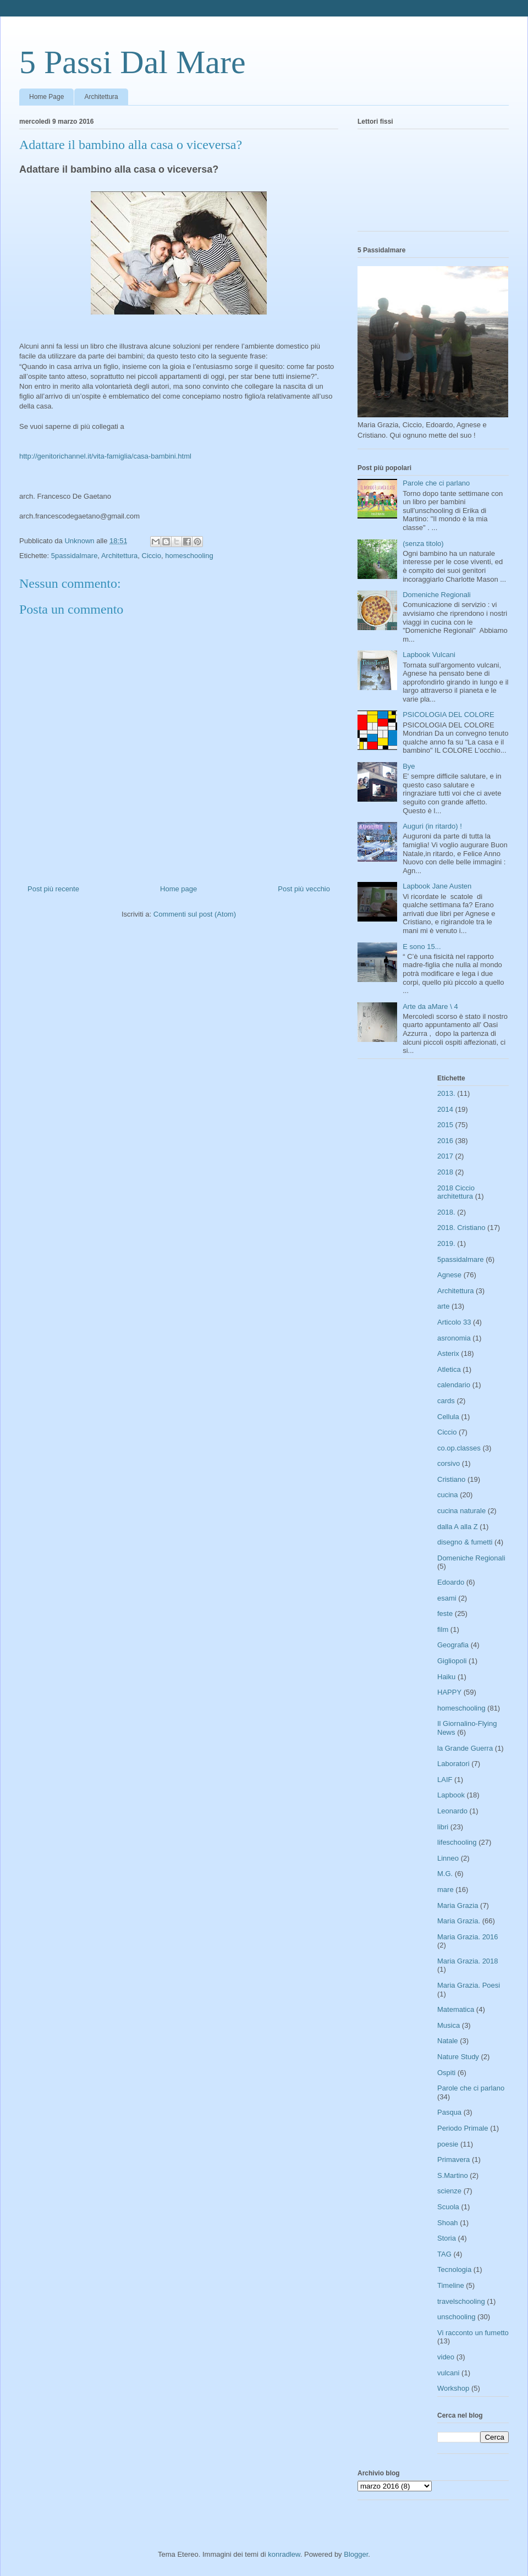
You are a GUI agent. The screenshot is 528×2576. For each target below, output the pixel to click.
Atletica (449, 1369)
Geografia (453, 1645)
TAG (444, 2254)
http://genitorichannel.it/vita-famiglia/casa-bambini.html (105, 456)
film (442, 1629)
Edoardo (450, 1582)
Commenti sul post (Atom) (194, 914)
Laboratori (453, 1763)
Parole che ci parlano (436, 483)
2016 (445, 1141)
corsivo (448, 1463)
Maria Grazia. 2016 (467, 1937)
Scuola (448, 2207)
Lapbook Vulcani (429, 654)
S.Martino (452, 2175)
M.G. (445, 1873)
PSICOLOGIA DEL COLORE (448, 714)
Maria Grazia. (458, 1921)
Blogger (356, 2554)
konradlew (284, 2554)
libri (442, 1827)
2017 (445, 1156)
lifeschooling (457, 1842)
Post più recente (53, 889)
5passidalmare (74, 555)
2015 (445, 1125)
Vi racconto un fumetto (473, 2333)
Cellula (448, 1417)
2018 (445, 1172)
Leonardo (452, 1811)
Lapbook (451, 1795)
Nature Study (458, 2057)
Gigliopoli (451, 1661)
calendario (453, 1385)
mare (445, 1889)
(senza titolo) (423, 543)
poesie (447, 2144)
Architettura (101, 97)
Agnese (449, 1275)
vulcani (448, 2373)
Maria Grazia (457, 1905)
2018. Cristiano (461, 1227)
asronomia (454, 1338)
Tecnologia (454, 2269)
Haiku (446, 1677)
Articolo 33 (454, 1322)
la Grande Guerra (465, 1748)
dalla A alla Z (457, 1527)
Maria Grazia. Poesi (468, 1985)
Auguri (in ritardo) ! (432, 826)
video (445, 2357)
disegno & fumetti (464, 1542)
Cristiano (451, 1479)
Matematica (455, 2009)
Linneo (448, 1858)
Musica (448, 2025)
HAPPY (449, 1692)
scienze (449, 2191)
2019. (446, 1243)
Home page (178, 889)
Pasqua (449, 2112)
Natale (447, 2041)
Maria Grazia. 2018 (467, 1961)
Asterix (448, 1353)
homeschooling (189, 555)
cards (446, 1401)
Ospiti (446, 2072)
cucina (447, 1495)
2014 (445, 1109)
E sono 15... (422, 946)
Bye (409, 766)
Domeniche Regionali (437, 595)
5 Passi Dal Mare (132, 62)
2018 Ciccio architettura (456, 1192)
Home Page (46, 97)
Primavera (453, 2159)
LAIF (444, 1779)
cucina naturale (461, 1511)
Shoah (447, 2223)
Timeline (450, 2285)
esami (447, 1598)
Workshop (453, 2388)
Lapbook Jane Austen (437, 886)
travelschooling (461, 2301)
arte (443, 1306)
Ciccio (151, 555)
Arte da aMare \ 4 (430, 1006)
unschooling (456, 2317)
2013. (446, 1093)
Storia (446, 2238)
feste (445, 1613)
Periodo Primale (462, 2128)
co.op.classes (459, 1448)
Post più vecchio (304, 889)
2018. (446, 1212)
